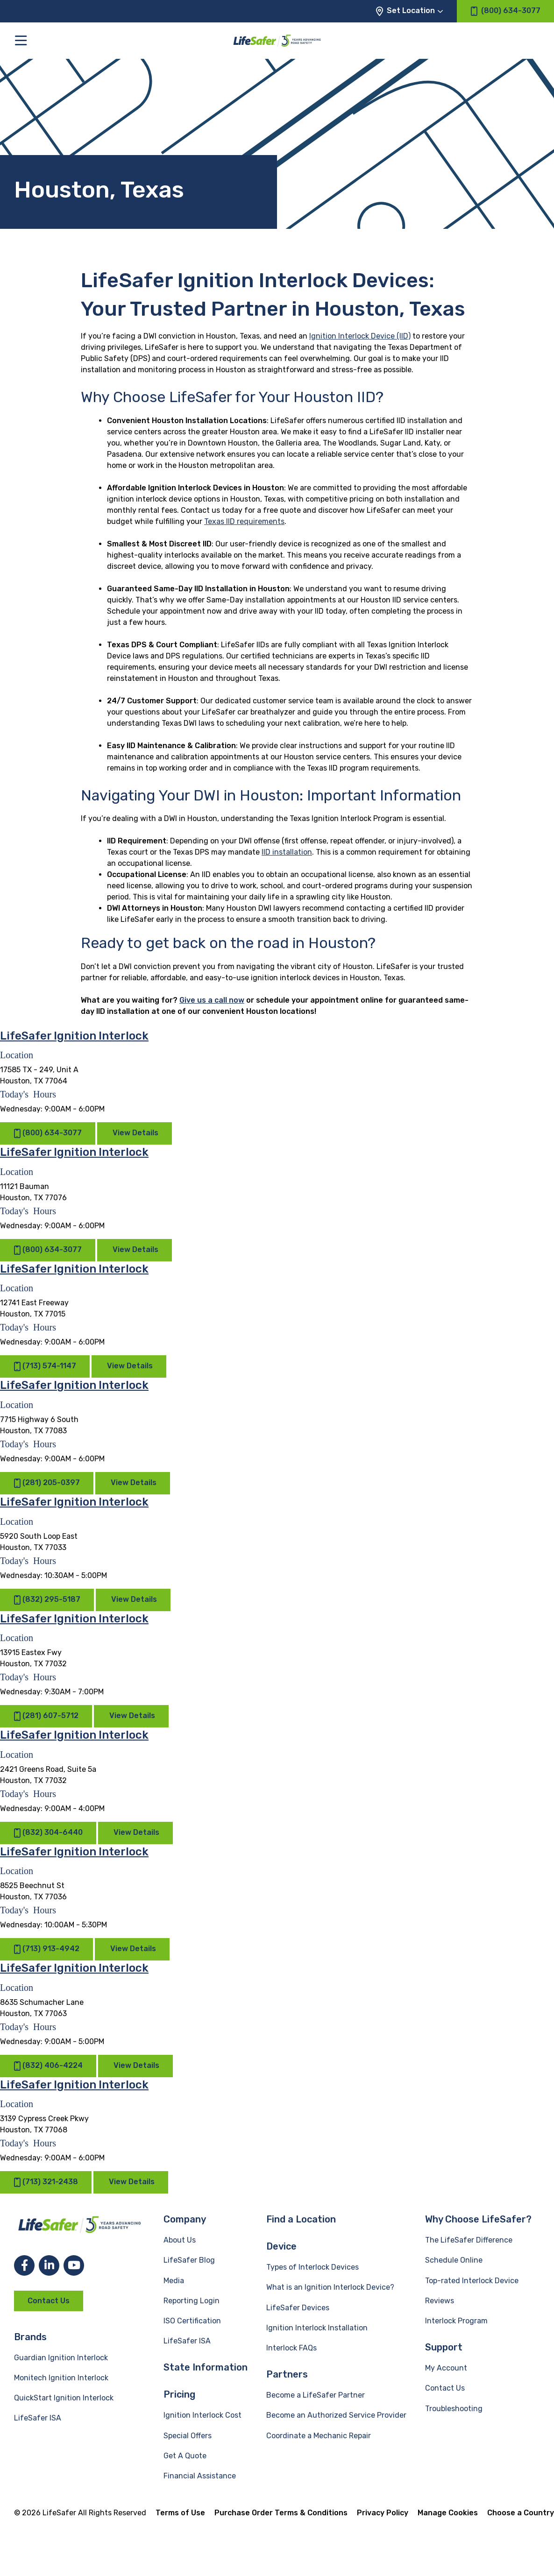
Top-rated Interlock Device (471, 2280)
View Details (135, 1133)
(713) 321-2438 (46, 2182)
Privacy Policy (382, 2512)
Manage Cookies (448, 2512)
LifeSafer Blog (189, 2260)
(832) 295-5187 (47, 1600)
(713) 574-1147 (45, 1367)
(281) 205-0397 (47, 1483)
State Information (205, 2367)
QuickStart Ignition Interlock (64, 2397)
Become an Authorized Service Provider (336, 2415)
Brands (30, 2336)
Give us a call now (211, 1000)
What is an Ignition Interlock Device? (330, 2287)
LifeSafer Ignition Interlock (74, 1035)
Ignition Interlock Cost (202, 2415)
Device (281, 2246)
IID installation (287, 852)
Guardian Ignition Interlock (61, 2357)
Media (173, 2280)
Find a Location (301, 2219)
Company (184, 2219)
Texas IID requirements (244, 521)
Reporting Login (191, 2300)
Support (443, 2347)
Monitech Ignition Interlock (61, 2377)
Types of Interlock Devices (312, 2267)
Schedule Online (454, 2260)
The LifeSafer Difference (468, 2240)
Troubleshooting (454, 2408)
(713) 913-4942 (46, 1949)
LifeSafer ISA (37, 2417)
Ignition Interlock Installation (317, 2327)
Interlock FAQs (291, 2347)
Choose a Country (520, 2512)
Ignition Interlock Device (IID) (360, 336)
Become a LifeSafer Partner (315, 2395)
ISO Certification (192, 2320)
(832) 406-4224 (48, 2066)
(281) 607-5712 (46, 1716)
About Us (179, 2240)
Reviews (439, 2300)
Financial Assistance (199, 2475)
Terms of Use (180, 2512)
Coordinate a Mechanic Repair (318, 2435)
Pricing (179, 2394)
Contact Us (49, 2300)
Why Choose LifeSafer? (478, 2219)
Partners (287, 2374)
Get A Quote (184, 2455)
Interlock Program (456, 2320)
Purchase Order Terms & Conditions (281, 2512)
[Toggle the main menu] (21, 40)
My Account (446, 2368)
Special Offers (187, 2435)
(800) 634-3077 (48, 1134)
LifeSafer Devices (297, 2307)
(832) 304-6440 (48, 1833)
